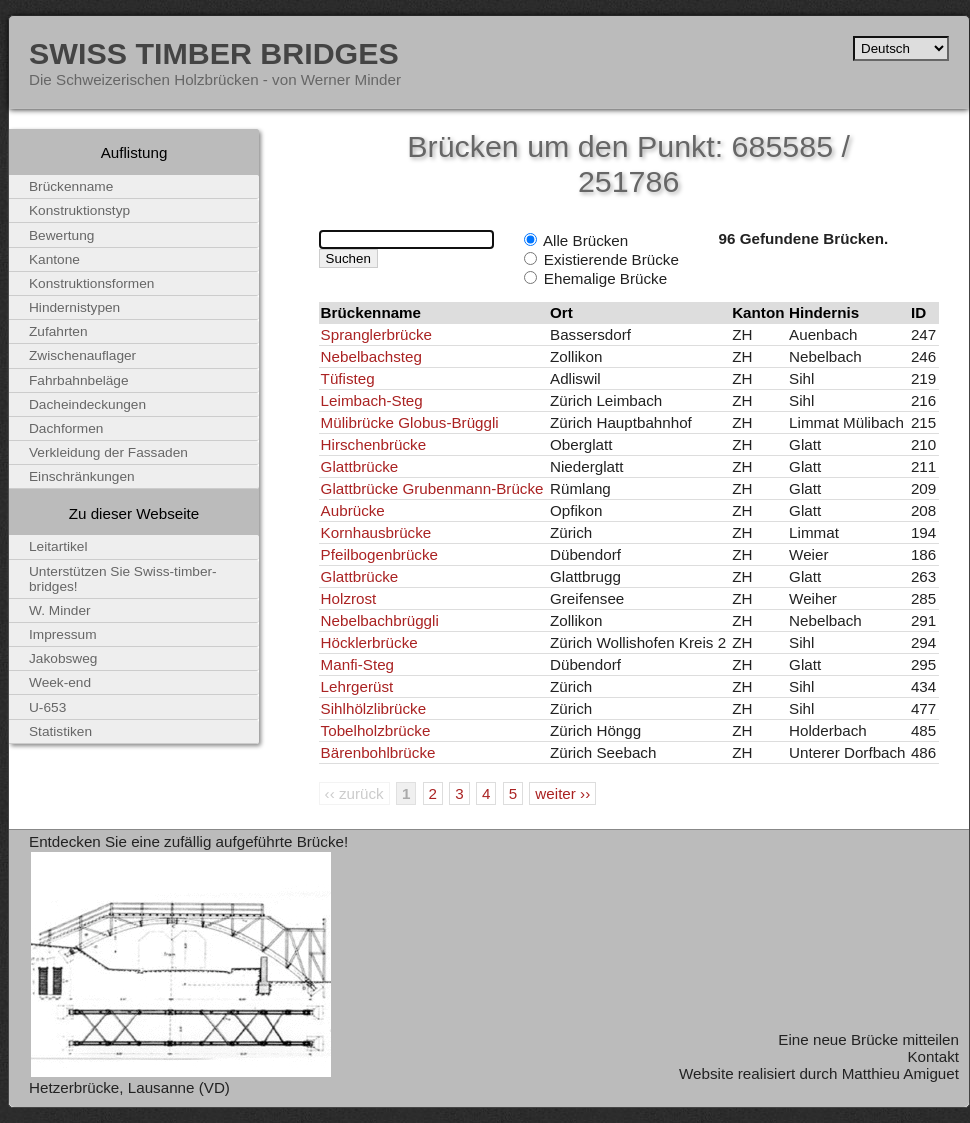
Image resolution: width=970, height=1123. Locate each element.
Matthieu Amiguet (900, 1073)
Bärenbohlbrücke (378, 752)
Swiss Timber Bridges (214, 53)
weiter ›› (562, 793)
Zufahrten (58, 331)
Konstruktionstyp (79, 210)
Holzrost (349, 598)
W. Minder (60, 610)
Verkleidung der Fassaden (108, 452)
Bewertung (61, 235)
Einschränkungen (82, 476)
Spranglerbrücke (376, 334)
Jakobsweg (63, 658)
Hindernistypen (74, 307)
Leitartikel (58, 546)
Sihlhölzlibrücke (374, 708)
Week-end (60, 682)
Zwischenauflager (82, 355)
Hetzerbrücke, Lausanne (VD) (129, 1087)
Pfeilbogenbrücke (379, 554)
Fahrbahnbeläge (79, 380)
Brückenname (71, 186)
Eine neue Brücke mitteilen (868, 1039)
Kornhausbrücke (376, 532)
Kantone (54, 259)
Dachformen (66, 428)
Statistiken (60, 731)
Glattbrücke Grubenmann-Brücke (432, 488)
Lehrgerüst (357, 686)
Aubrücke (353, 510)
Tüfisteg (348, 378)
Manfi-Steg (357, 664)
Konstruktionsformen (91, 283)
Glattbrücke (360, 466)
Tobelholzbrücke (376, 730)
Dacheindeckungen (87, 404)
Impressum (63, 634)
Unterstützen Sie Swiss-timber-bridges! (123, 579)
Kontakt (933, 1056)
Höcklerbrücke (369, 642)
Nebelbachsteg (371, 356)
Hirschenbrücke (374, 444)
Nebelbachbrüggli (380, 620)
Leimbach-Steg (372, 400)
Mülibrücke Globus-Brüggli (410, 422)
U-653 (47, 707)
